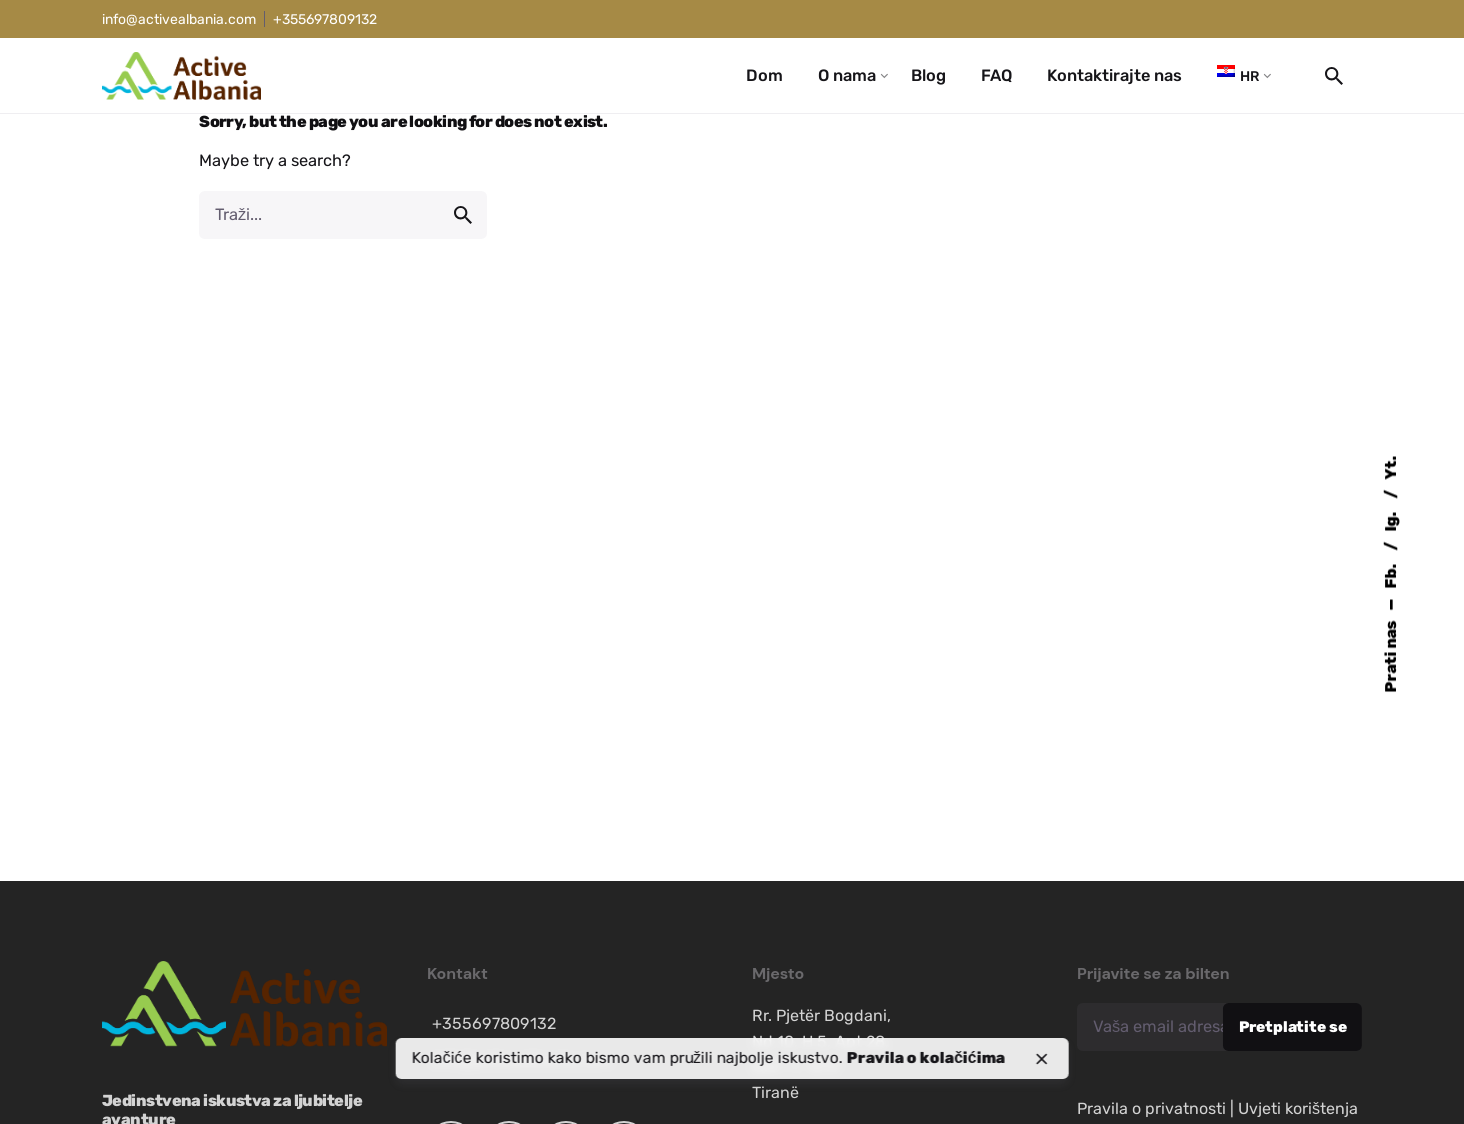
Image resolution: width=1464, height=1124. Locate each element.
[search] (463, 215)
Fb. (1390, 575)
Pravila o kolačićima (925, 1057)
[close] (1041, 1059)
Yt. (1390, 468)
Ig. (1390, 520)
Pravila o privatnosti (1151, 1108)
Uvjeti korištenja (1298, 1108)
